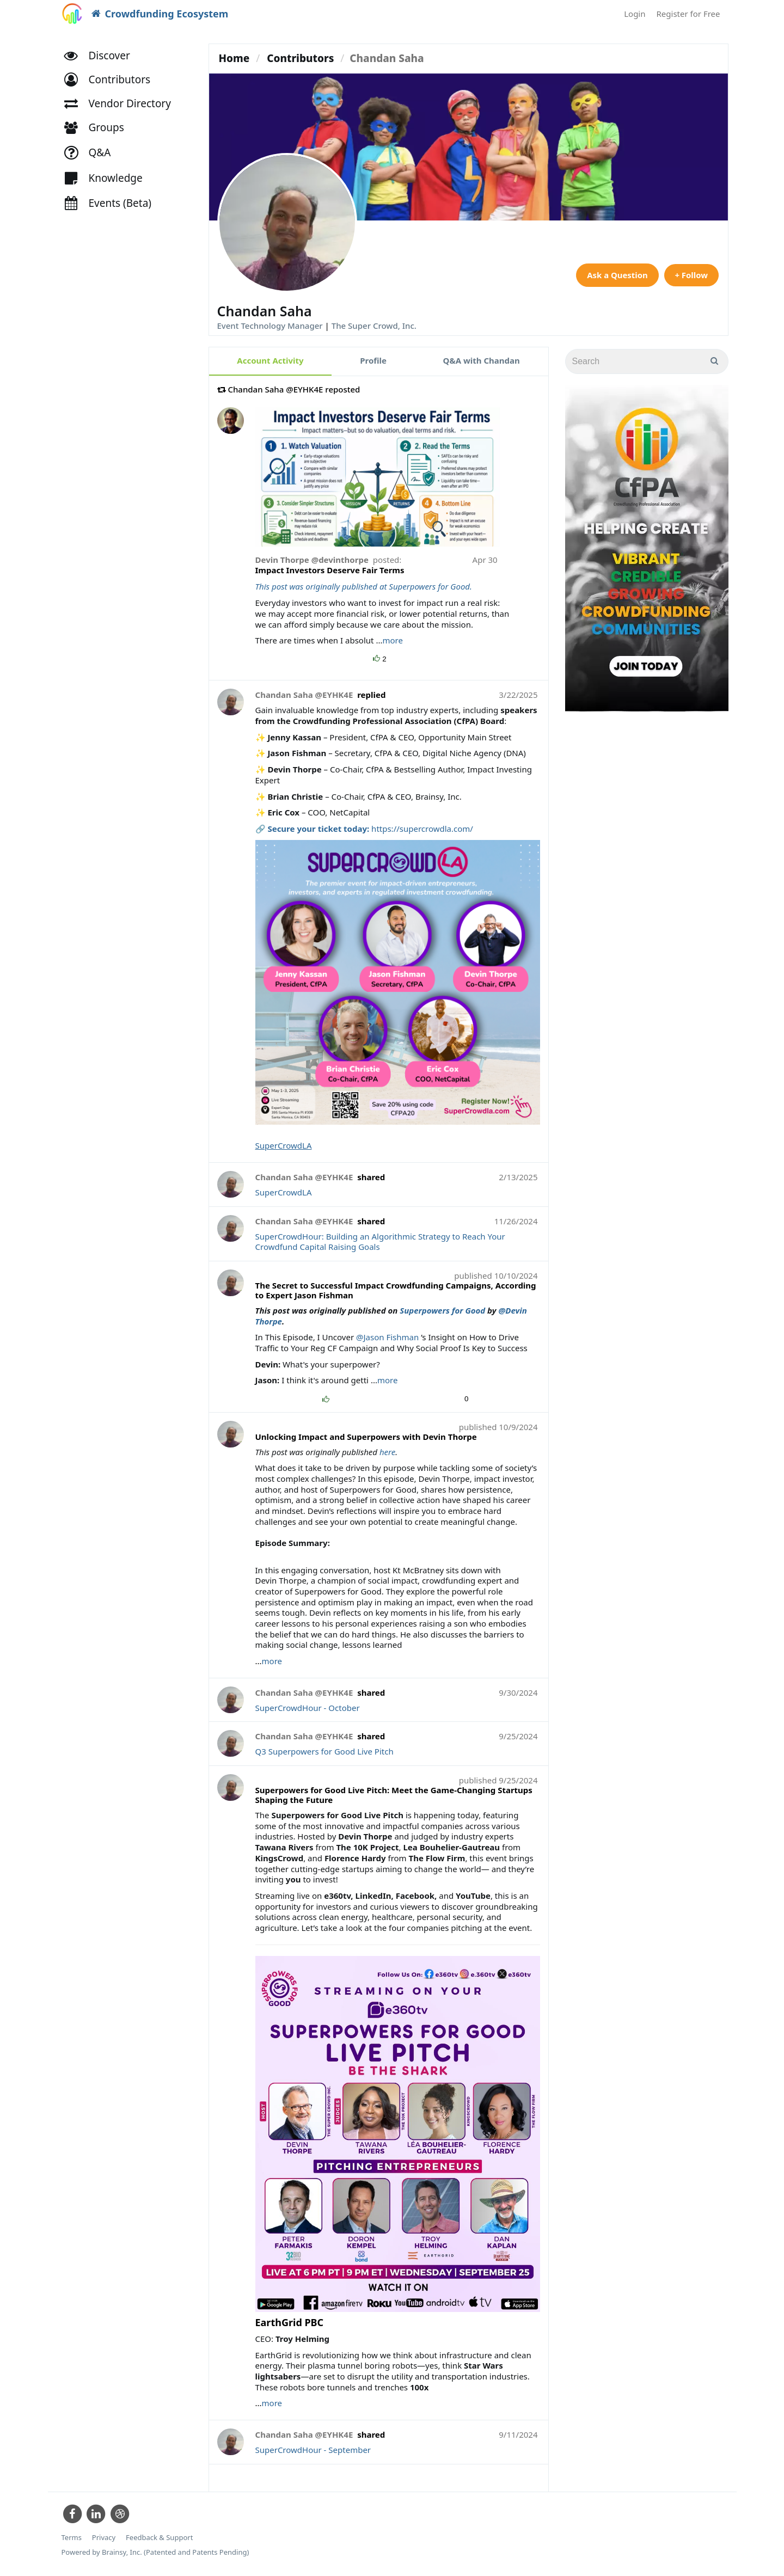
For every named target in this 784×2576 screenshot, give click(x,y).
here (387, 1451)
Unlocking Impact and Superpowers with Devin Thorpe (366, 1437)
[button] (112, 80)
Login (634, 13)
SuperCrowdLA (283, 1145)
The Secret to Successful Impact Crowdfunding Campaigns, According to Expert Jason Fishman (395, 1290)
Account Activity (270, 360)
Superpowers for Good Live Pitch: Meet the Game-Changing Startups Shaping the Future (393, 1795)
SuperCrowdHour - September (313, 2449)
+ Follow (691, 274)
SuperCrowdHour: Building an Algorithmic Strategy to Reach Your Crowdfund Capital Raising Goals (380, 1242)
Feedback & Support (159, 2537)
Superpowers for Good (442, 1310)
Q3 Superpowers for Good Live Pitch (324, 1751)
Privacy (103, 2537)
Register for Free (688, 13)
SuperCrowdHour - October (307, 1707)
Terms (72, 2537)
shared (371, 1177)
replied (371, 695)
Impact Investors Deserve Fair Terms (330, 570)
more (392, 640)
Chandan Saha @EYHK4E (304, 695)
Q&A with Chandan (481, 360)
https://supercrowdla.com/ (422, 828)
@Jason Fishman (387, 1337)
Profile (373, 360)
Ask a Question (615, 274)
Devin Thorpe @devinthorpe (313, 559)
